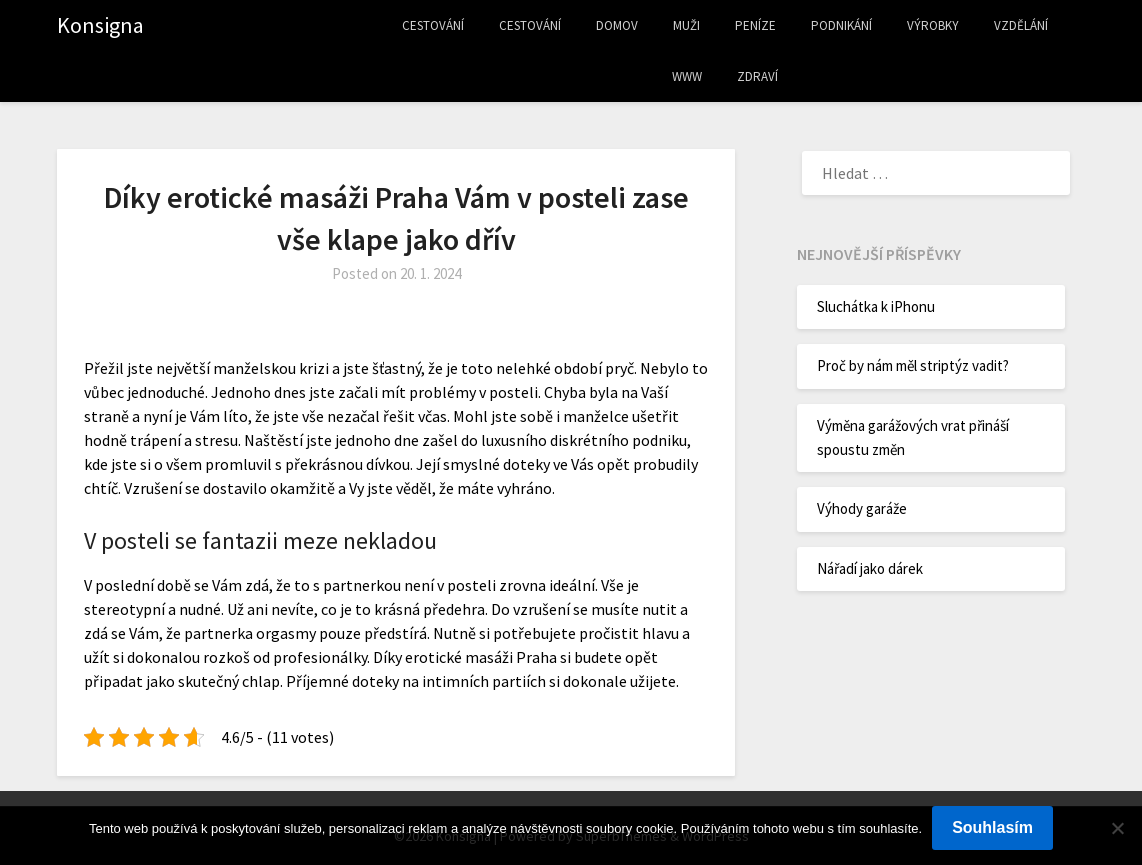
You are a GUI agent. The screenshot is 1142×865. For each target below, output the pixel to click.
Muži (686, 25)
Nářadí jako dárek (870, 568)
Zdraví (757, 76)
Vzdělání (1021, 25)
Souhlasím (992, 827)
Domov (617, 25)
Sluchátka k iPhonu (876, 306)
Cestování (433, 25)
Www (687, 76)
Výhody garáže (862, 508)
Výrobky (933, 25)
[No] (1117, 828)
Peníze (755, 25)
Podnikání (841, 25)
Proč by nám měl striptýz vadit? (913, 365)
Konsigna (100, 25)
